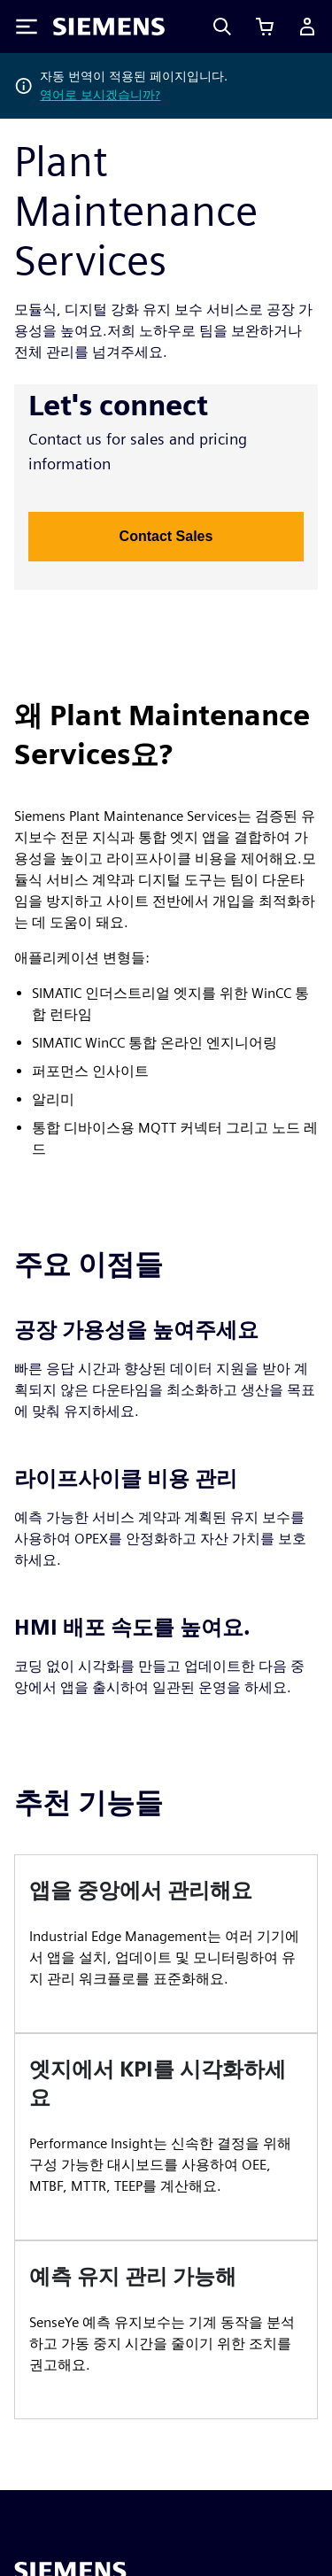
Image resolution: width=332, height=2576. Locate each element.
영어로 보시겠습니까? (100, 95)
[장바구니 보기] (264, 26)
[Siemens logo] (109, 26)
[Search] (222, 26)
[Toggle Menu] (26, 26)
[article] (166, 1943)
